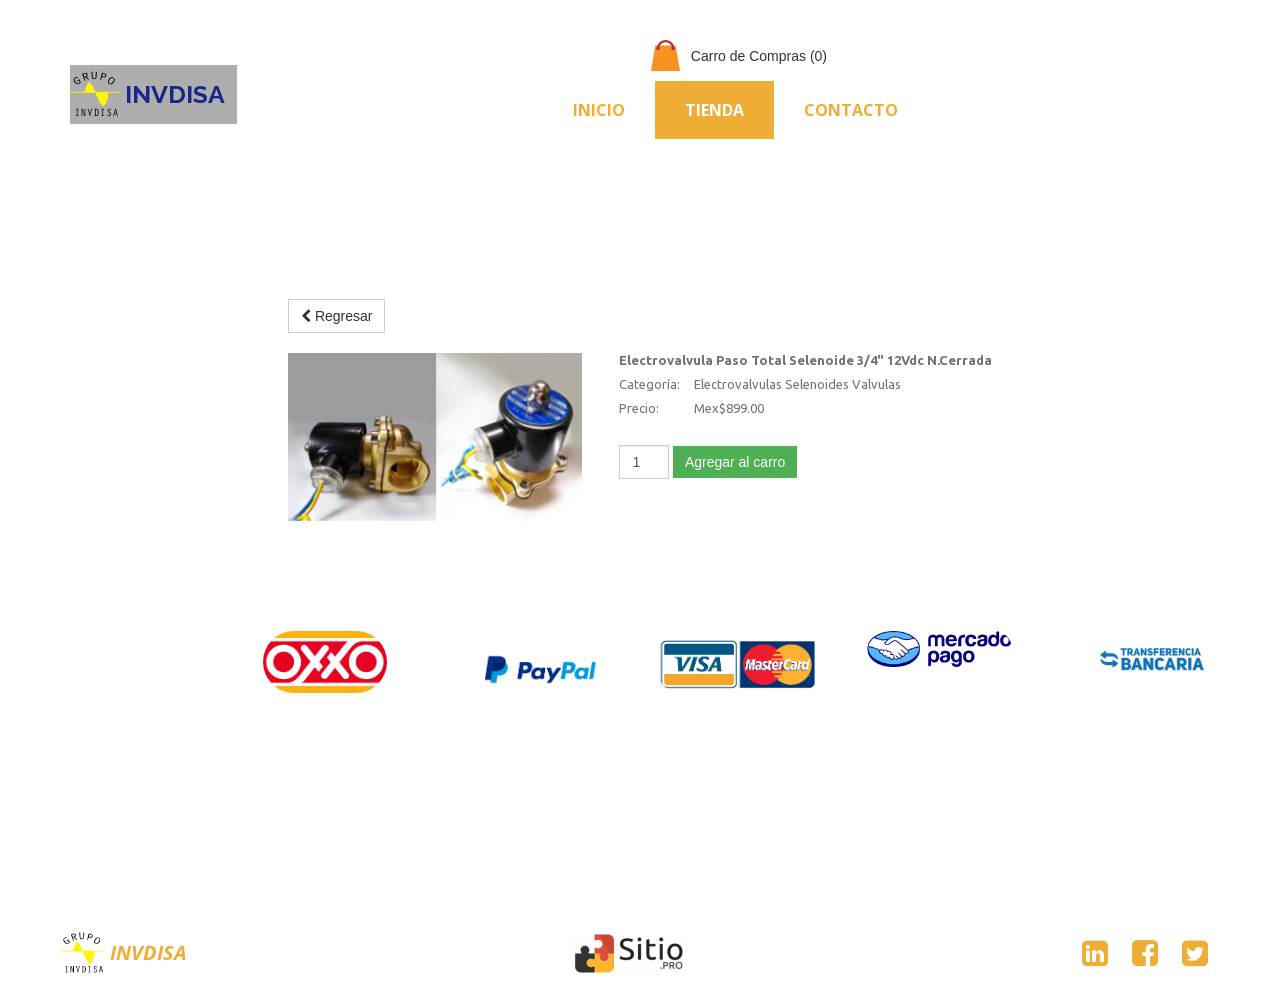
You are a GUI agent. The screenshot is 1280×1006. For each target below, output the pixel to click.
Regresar (336, 316)
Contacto (851, 110)
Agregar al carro (735, 462)
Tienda (714, 110)
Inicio (599, 110)
